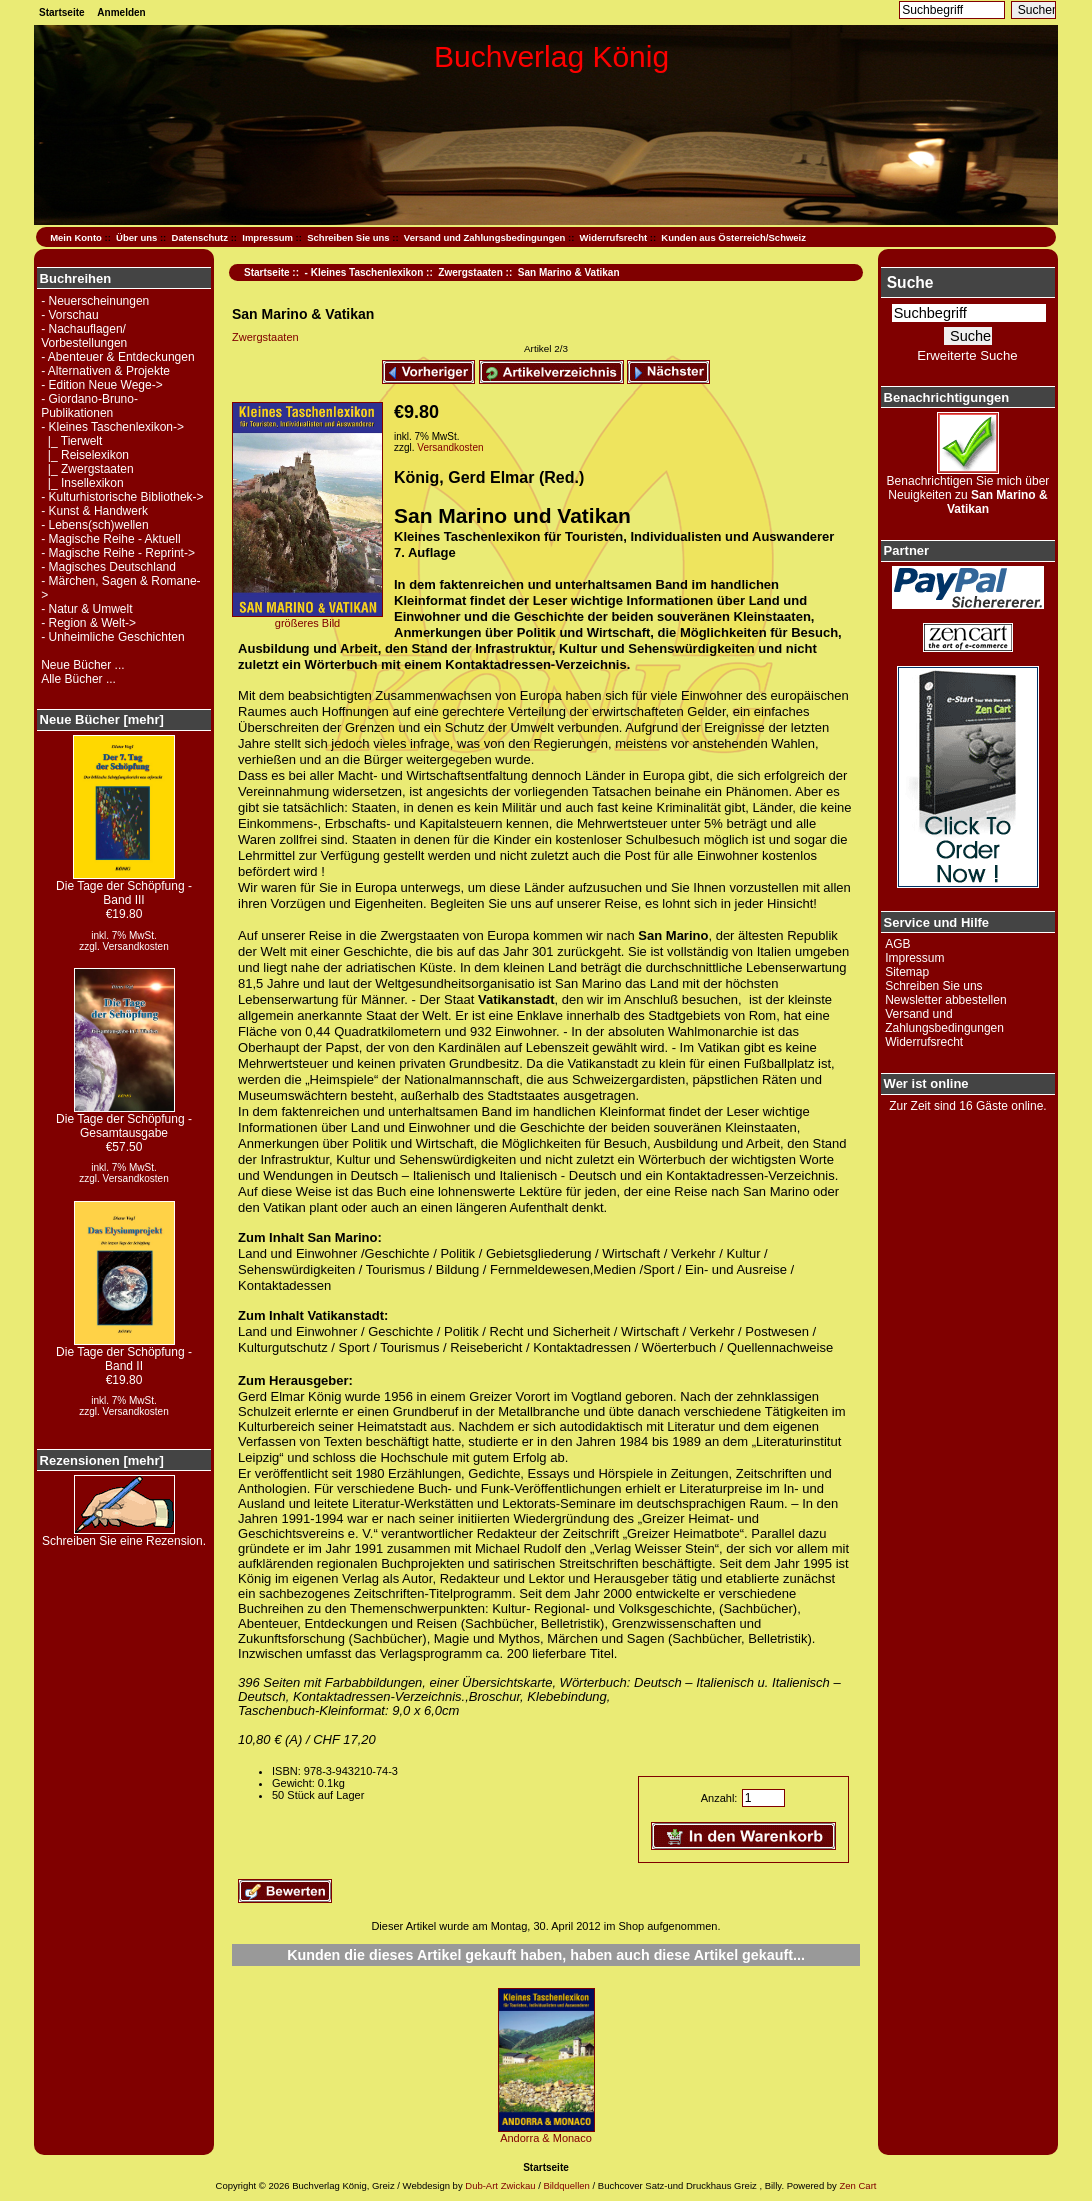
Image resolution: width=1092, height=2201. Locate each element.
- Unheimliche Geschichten (112, 637)
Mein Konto (76, 237)
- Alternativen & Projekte (105, 371)
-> (112, 427)
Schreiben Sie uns (348, 237)
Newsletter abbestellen (945, 1000)
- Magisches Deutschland (108, 567)
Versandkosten (136, 946)
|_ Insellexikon (82, 483)
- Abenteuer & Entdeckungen (117, 357)
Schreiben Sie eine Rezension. (124, 1535)
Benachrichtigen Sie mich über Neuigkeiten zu (968, 489)
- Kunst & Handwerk (94, 511)
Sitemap (907, 972)
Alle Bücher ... (78, 679)
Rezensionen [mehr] (102, 1460)
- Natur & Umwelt (86, 609)
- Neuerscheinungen (95, 301)
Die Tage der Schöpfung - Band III (124, 887)
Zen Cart (857, 2185)
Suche (910, 282)
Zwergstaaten (470, 272)
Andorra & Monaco (546, 2138)
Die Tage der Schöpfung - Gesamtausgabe (124, 1120)
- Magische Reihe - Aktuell (110, 539)
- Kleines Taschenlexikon (364, 272)
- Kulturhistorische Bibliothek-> (122, 497)
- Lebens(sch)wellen (94, 525)
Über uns (136, 237)
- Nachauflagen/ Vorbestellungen (84, 336)
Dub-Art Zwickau (499, 2185)
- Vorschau (69, 315)
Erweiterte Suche (967, 355)
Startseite (62, 12)
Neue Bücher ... (82, 665)
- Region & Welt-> (88, 623)
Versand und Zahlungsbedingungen (485, 237)
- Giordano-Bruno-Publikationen (89, 406)
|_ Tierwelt (71, 441)
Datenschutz (200, 237)
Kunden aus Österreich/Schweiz (733, 237)
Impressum (267, 237)
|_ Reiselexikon (85, 455)
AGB (897, 944)
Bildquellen (566, 2185)
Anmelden (121, 12)
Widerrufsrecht (613, 237)
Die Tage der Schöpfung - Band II (124, 1353)
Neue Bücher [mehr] (102, 719)
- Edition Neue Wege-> (102, 385)
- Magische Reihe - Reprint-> (118, 553)
